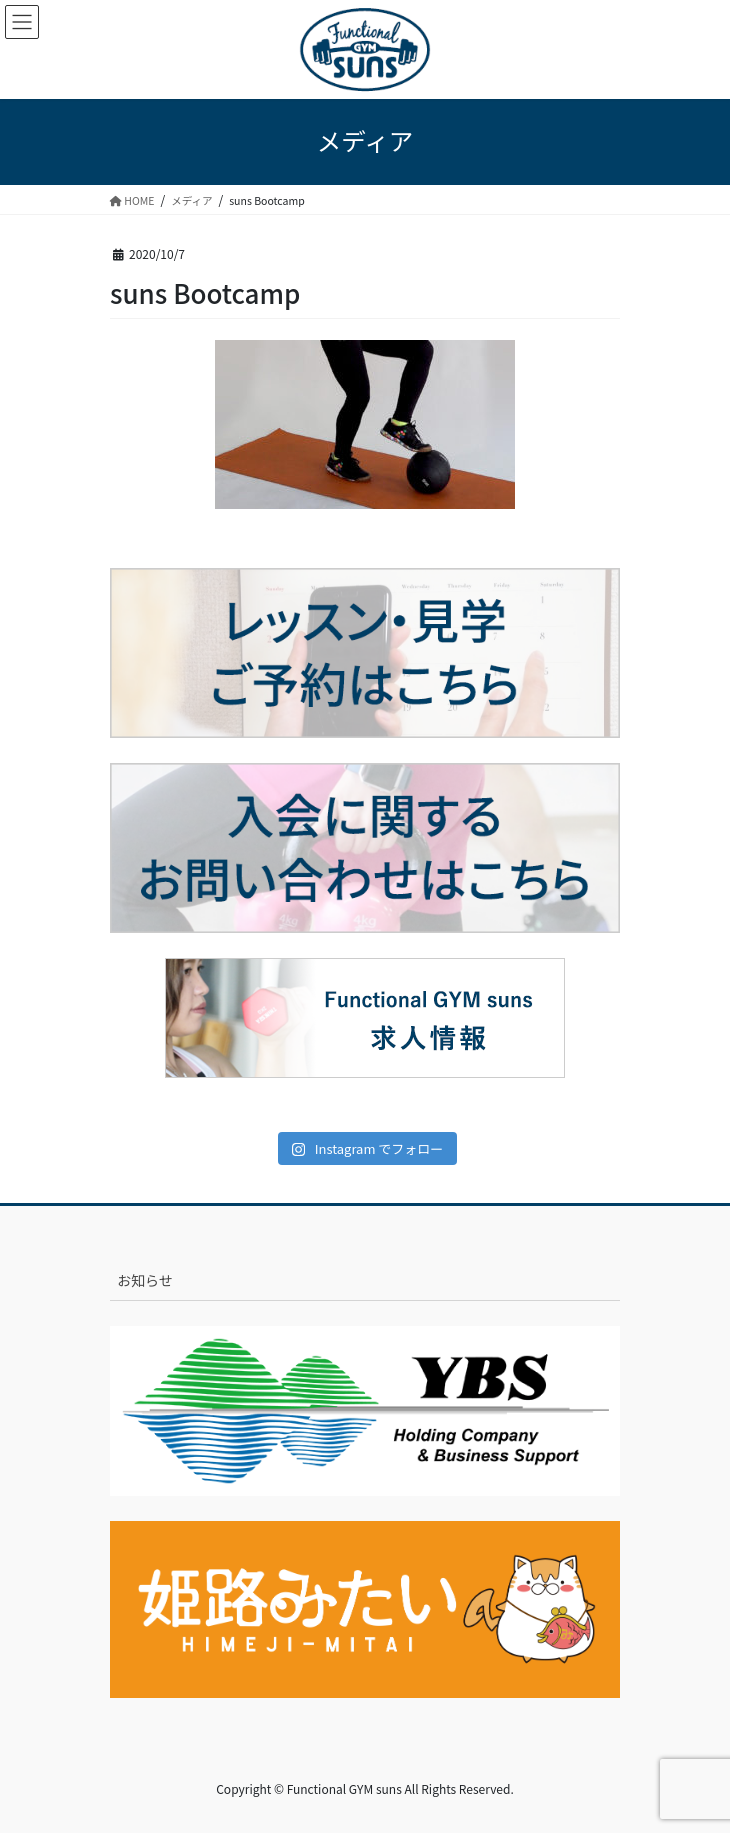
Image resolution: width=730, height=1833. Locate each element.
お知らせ (145, 1280)
